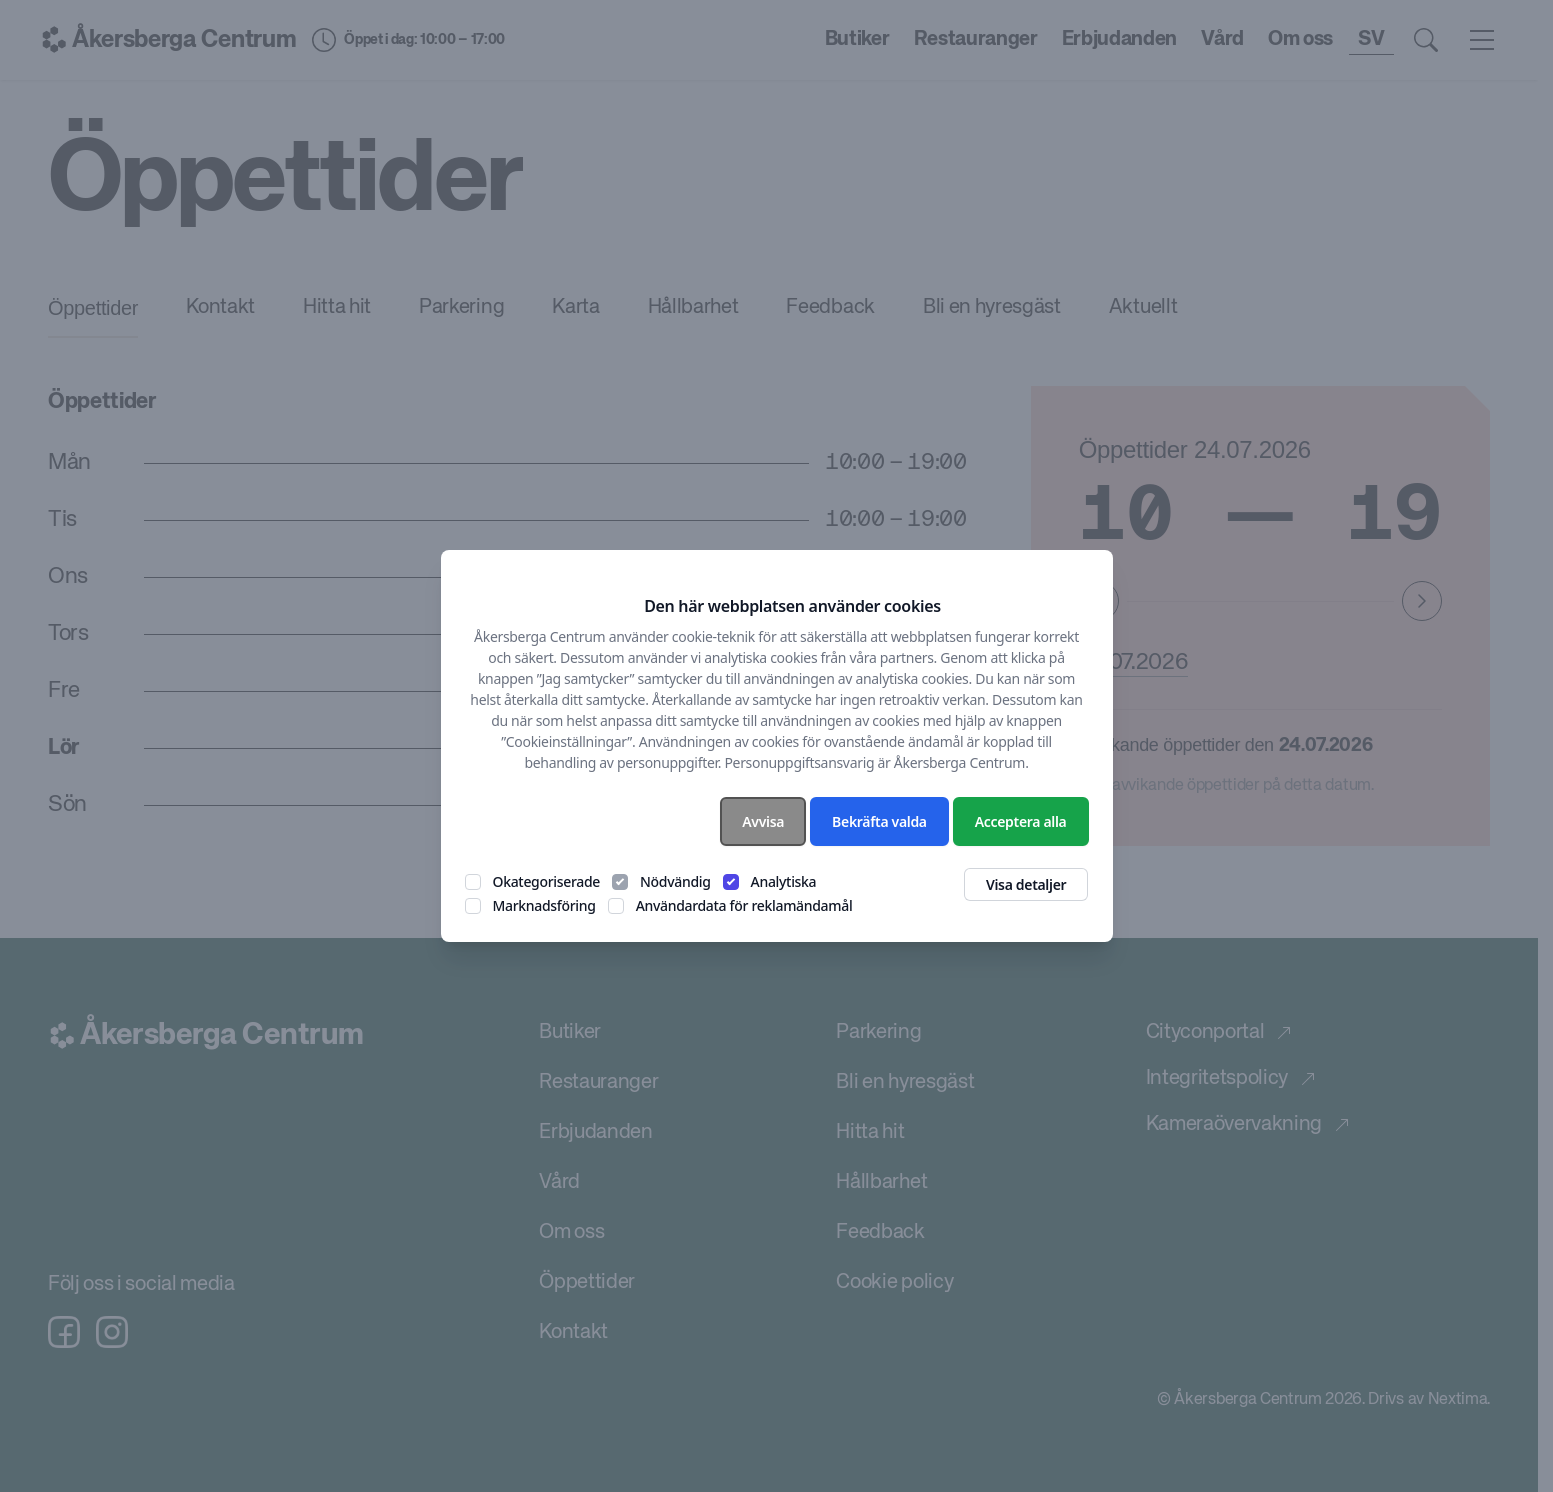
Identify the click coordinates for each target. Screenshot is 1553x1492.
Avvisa (763, 821)
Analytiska (784, 881)
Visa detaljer (1026, 884)
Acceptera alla (1021, 821)
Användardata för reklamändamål (744, 905)
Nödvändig (675, 881)
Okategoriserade (547, 881)
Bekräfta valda (879, 821)
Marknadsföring (544, 905)
